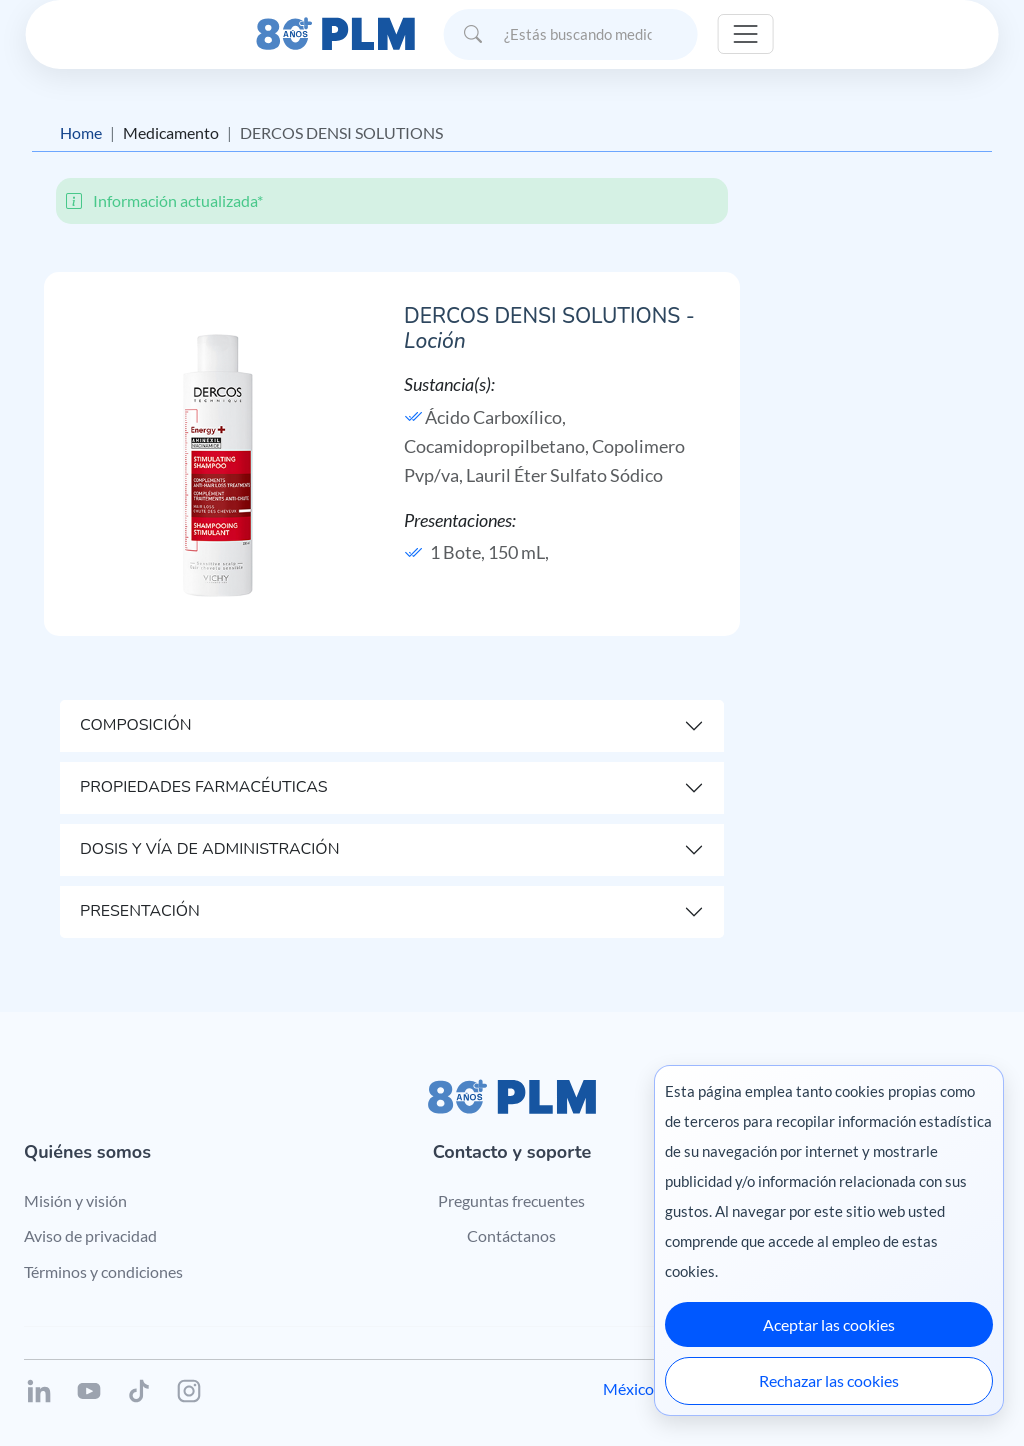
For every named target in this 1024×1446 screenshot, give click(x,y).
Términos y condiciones (103, 1271)
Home (81, 132)
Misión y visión (75, 1200)
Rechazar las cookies (829, 1380)
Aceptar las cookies (829, 1324)
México (628, 1388)
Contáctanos (511, 1235)
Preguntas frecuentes (511, 1200)
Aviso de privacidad (90, 1235)
